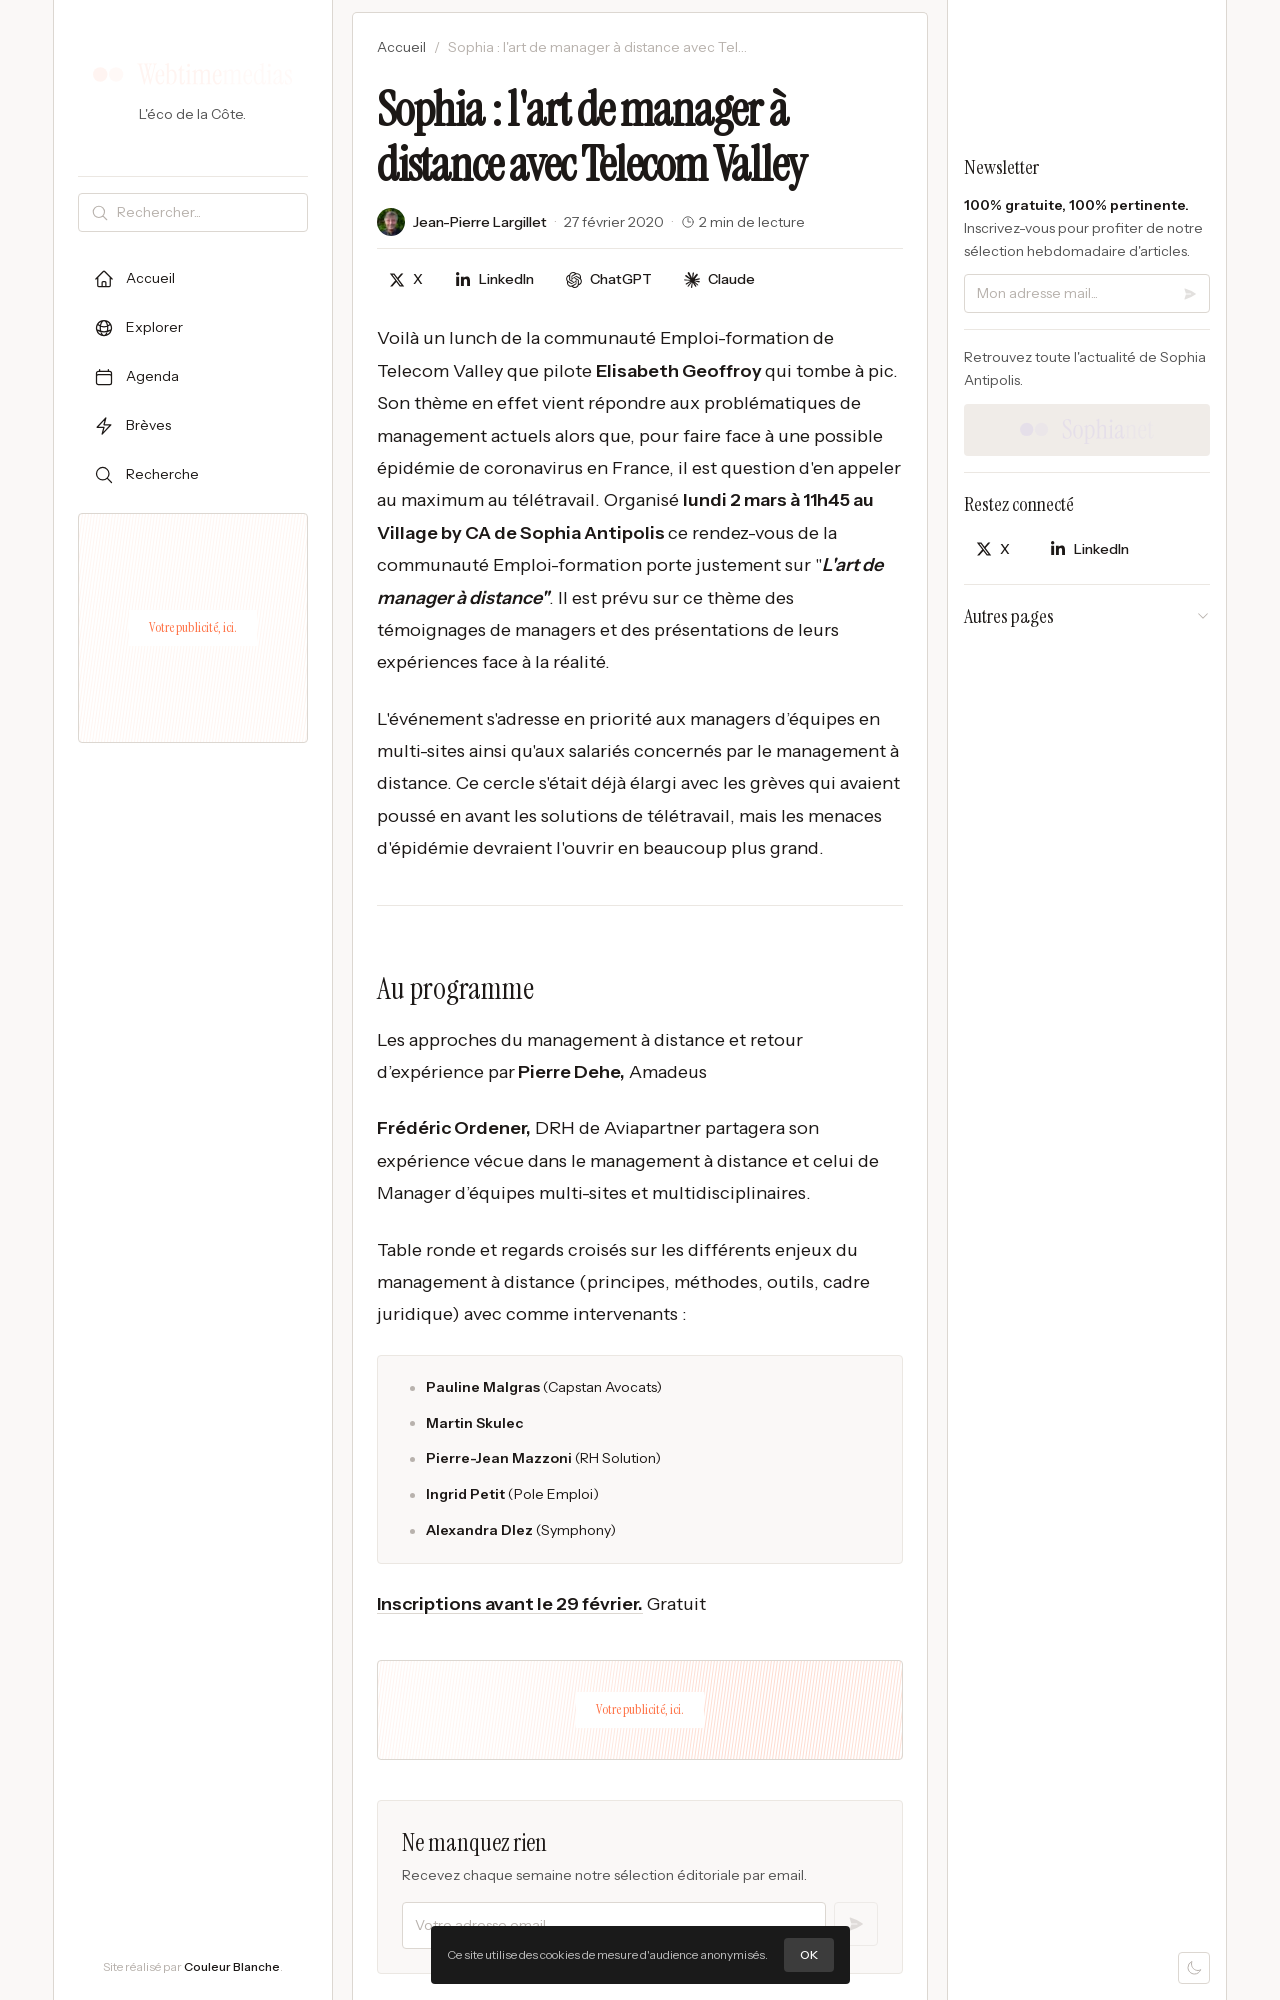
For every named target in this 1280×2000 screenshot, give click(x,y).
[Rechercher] (208, 212)
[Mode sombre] (1194, 1968)
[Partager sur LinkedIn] (494, 279)
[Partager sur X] (406, 279)
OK (809, 1954)
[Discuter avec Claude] (719, 279)
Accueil (401, 47)
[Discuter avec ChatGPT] (609, 279)
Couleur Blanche (232, 1966)
